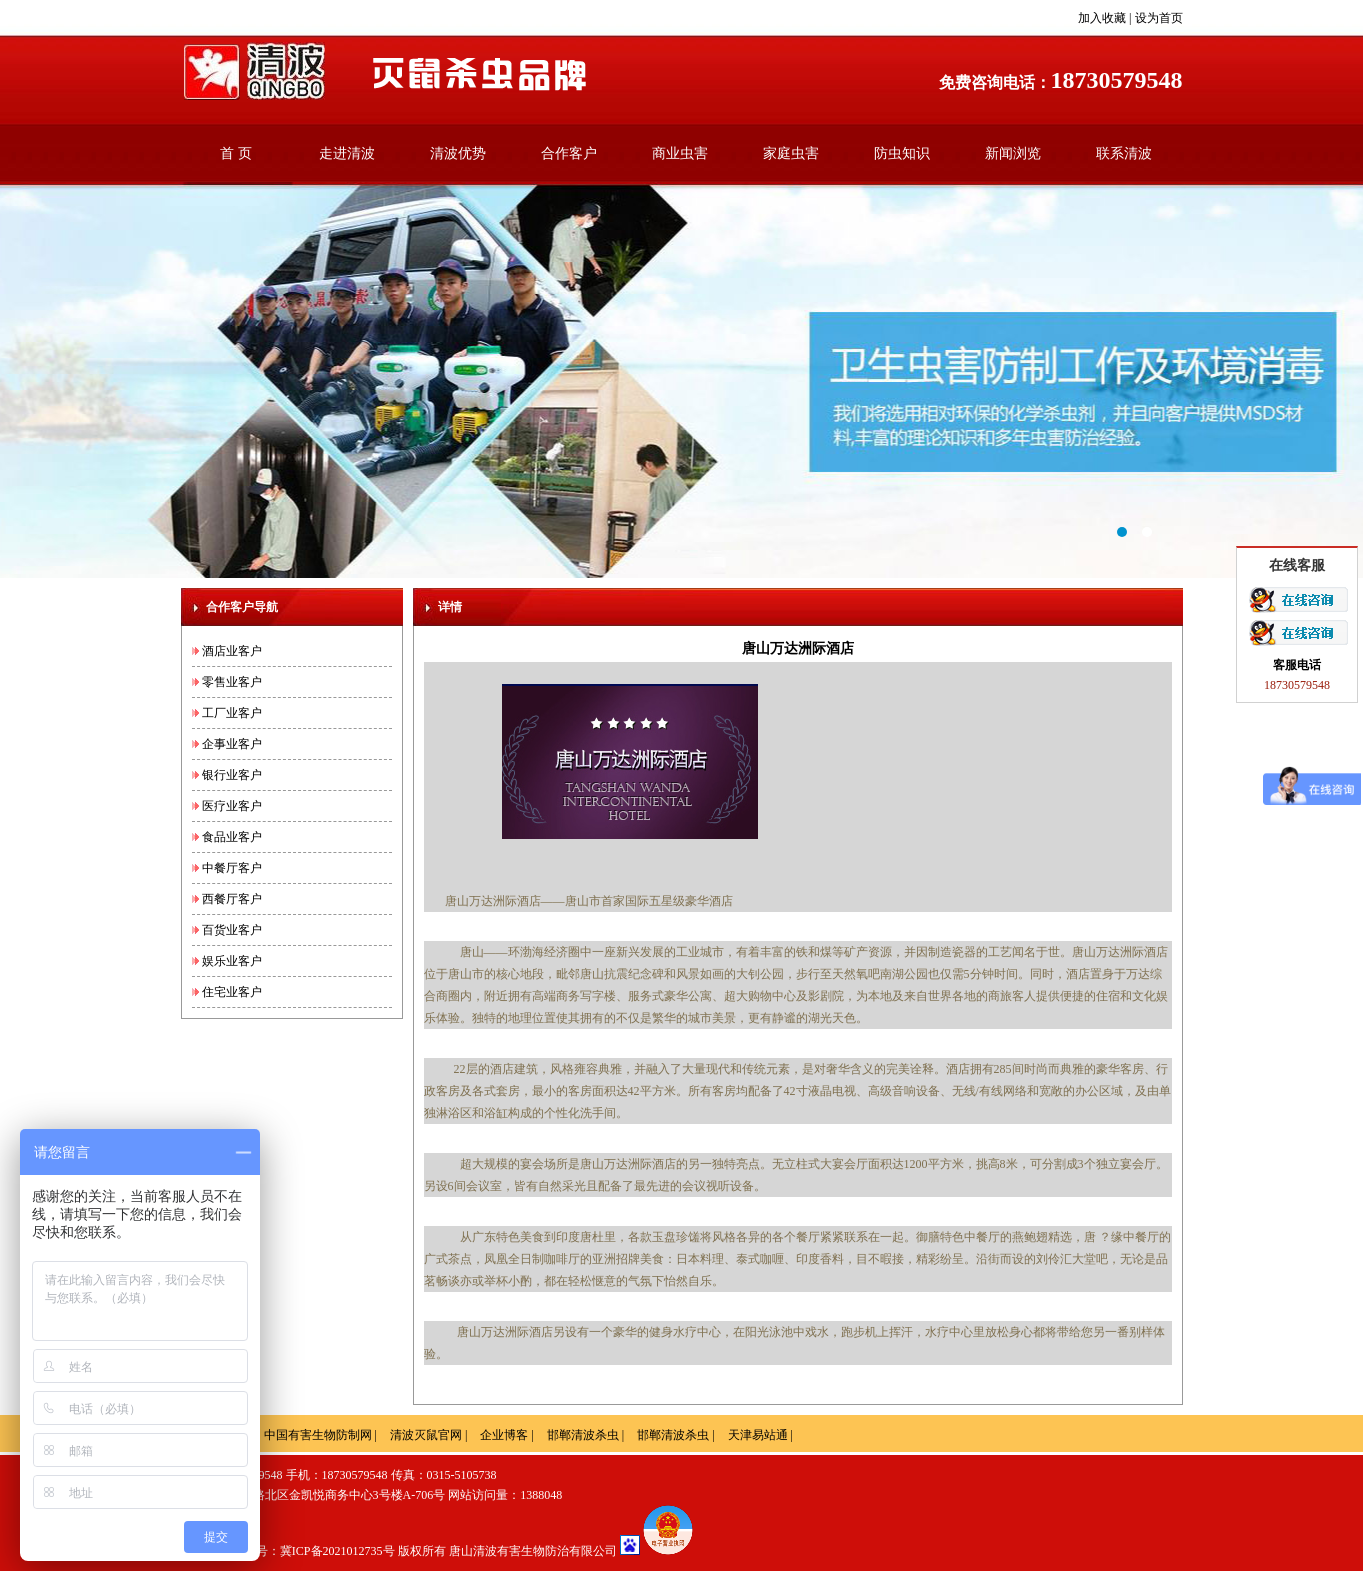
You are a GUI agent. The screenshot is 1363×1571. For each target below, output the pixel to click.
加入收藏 (1102, 18)
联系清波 (1124, 153)
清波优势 (458, 153)
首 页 (236, 153)
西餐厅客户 (232, 899)
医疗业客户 (232, 806)
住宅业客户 (232, 992)
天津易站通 (758, 1435)
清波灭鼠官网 (426, 1435)
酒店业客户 (232, 651)
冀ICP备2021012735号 (337, 1551)
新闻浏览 (1013, 153)
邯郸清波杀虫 (583, 1435)
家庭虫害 (791, 153)
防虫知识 (902, 153)
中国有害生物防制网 (318, 1435)
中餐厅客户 (232, 868)
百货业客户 (232, 930)
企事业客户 (232, 744)
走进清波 (347, 153)
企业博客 (504, 1435)
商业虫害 (680, 153)
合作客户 (569, 153)
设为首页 (1159, 18)
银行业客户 (232, 775)
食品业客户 (232, 837)
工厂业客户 (232, 713)
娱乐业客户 (232, 961)
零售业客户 (232, 682)
